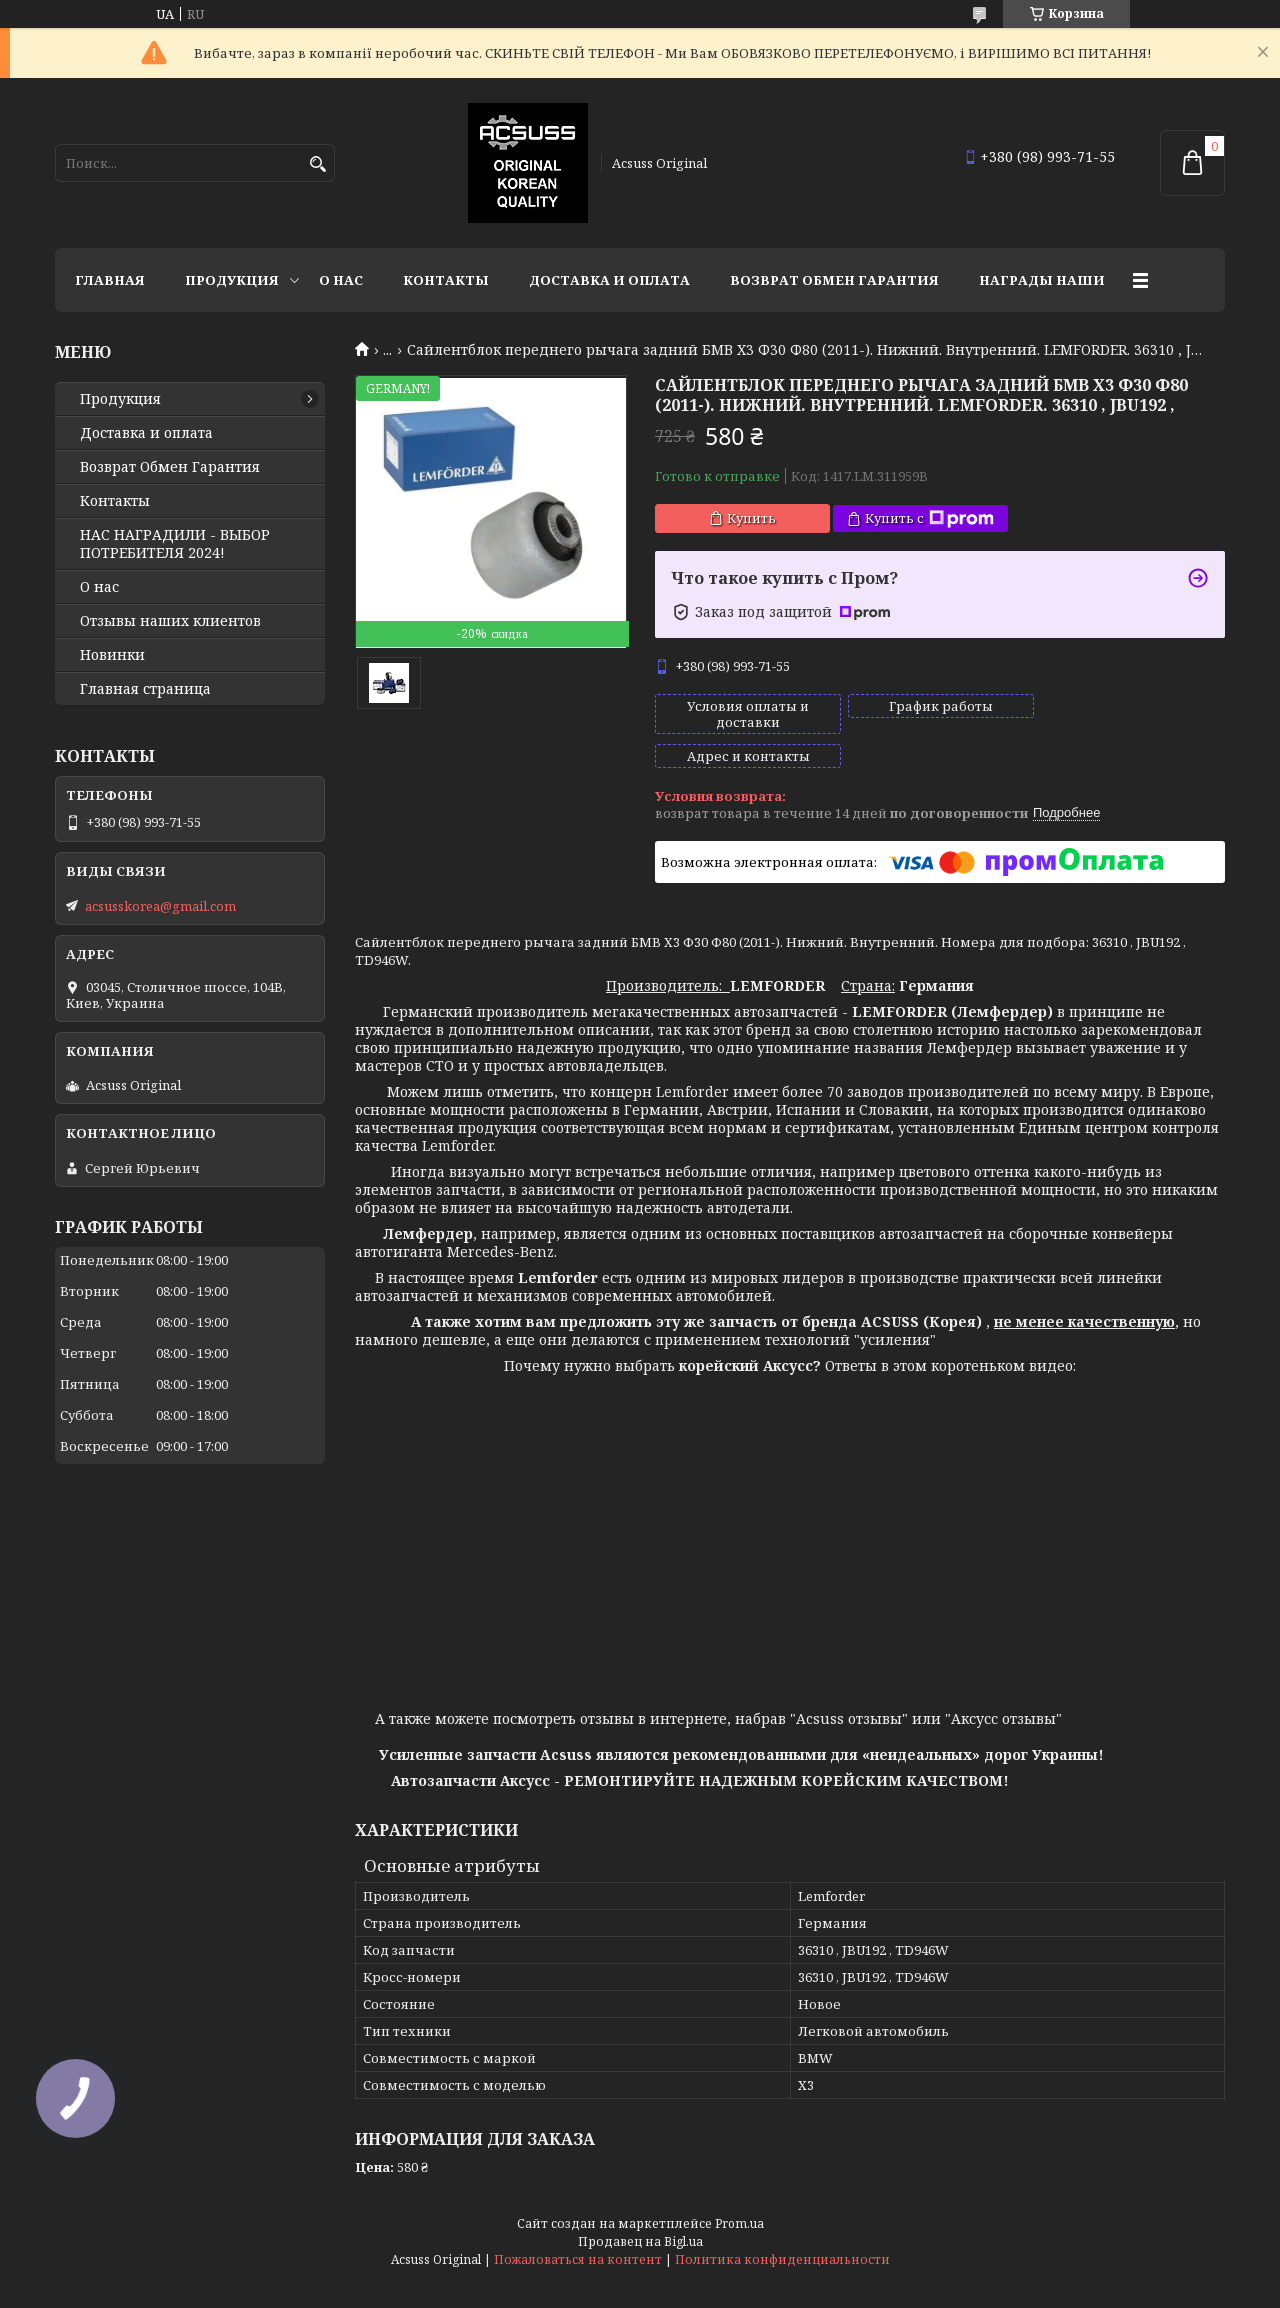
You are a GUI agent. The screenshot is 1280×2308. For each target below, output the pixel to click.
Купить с (929, 518)
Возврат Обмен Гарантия (834, 280)
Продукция (232, 280)
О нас (341, 280)
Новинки (112, 655)
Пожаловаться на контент (578, 2225)
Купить (751, 518)
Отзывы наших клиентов (170, 621)
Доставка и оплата (609, 280)
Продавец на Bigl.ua (640, 2207)
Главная (110, 280)
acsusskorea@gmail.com (160, 906)
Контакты (446, 280)
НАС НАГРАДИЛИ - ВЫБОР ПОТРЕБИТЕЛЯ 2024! (175, 544)
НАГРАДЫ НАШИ (1042, 280)
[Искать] (317, 164)
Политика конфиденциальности (782, 2225)
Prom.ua (739, 2189)
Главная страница (145, 689)
